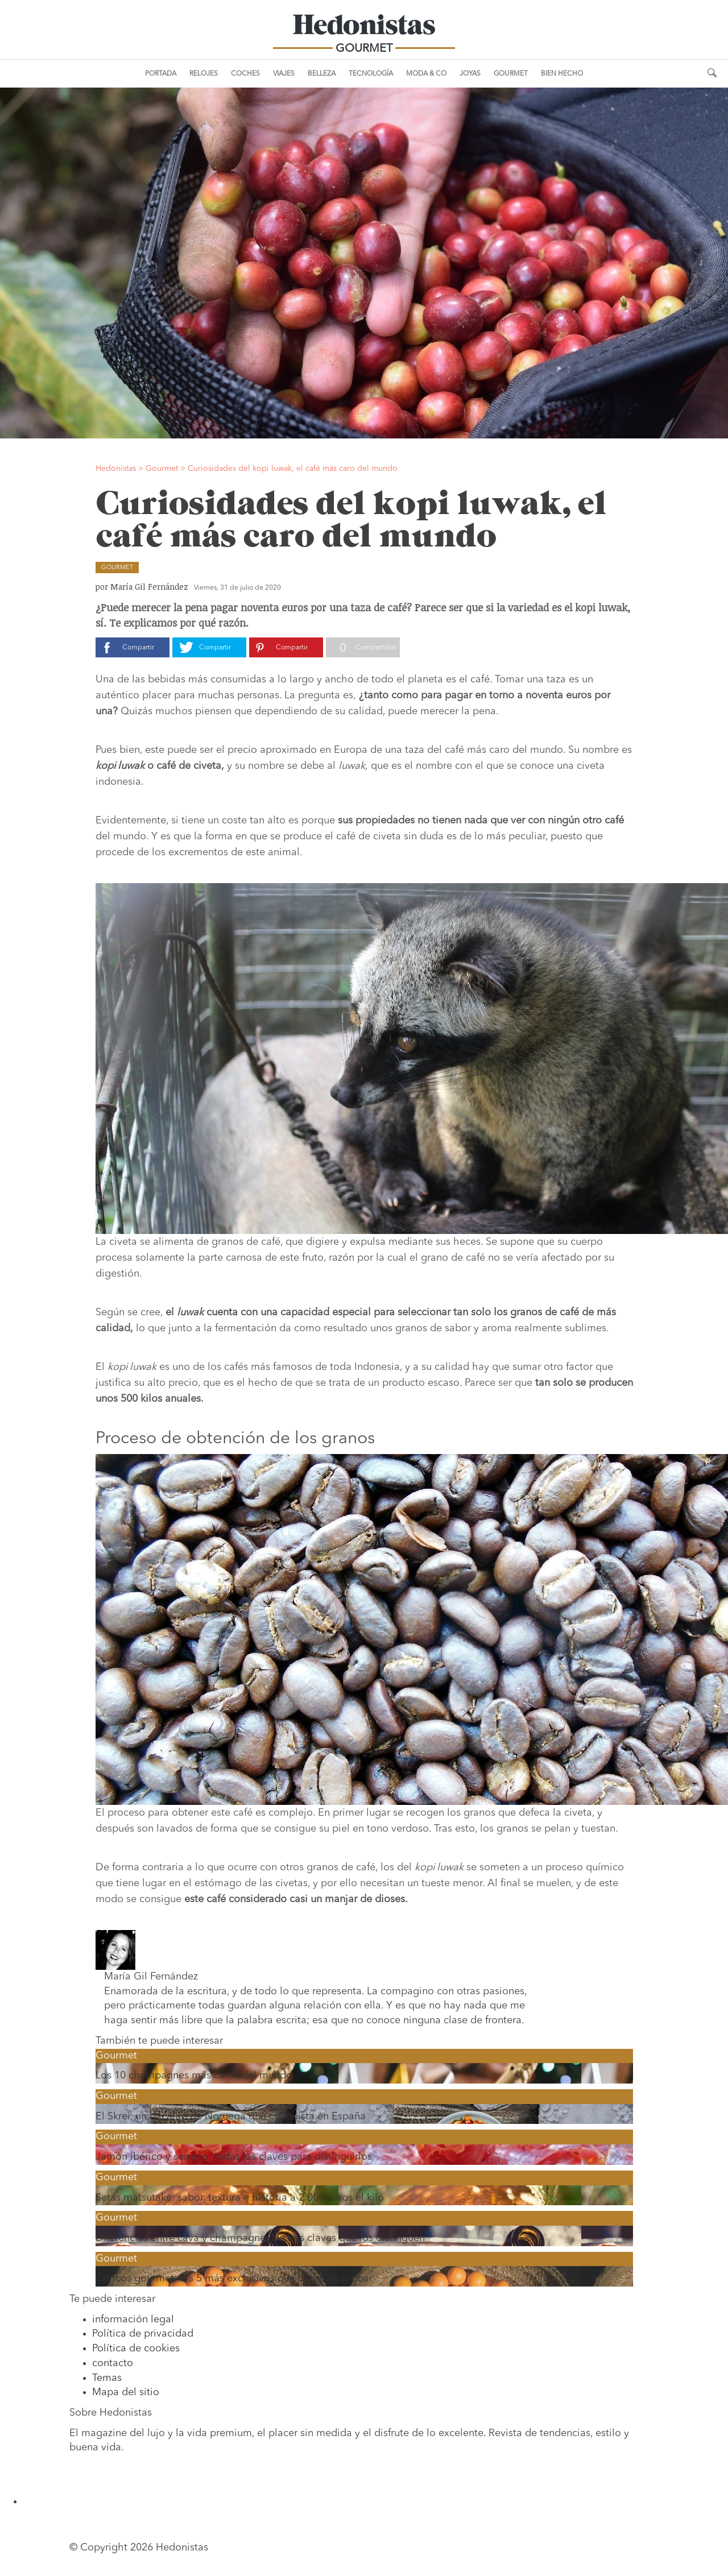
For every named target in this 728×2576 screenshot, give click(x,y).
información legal (133, 2319)
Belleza (322, 74)
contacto (112, 2363)
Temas (107, 2378)
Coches (245, 74)
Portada (160, 74)
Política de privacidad (142, 2334)
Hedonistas (364, 28)
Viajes (284, 74)
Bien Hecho (562, 74)
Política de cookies (136, 2348)
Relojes (203, 74)
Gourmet (511, 74)
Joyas (470, 74)
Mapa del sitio (125, 2392)
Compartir (138, 647)
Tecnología (371, 74)
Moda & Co (426, 74)
